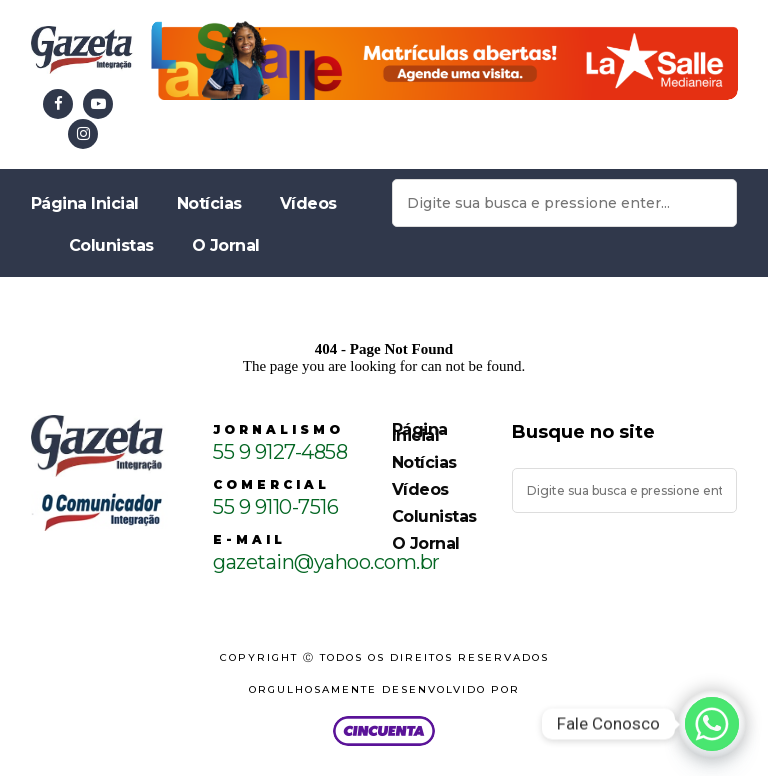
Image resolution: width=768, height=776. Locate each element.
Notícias (209, 203)
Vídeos (308, 203)
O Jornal (226, 245)
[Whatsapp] (712, 724)
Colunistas (111, 245)
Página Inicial (85, 203)
